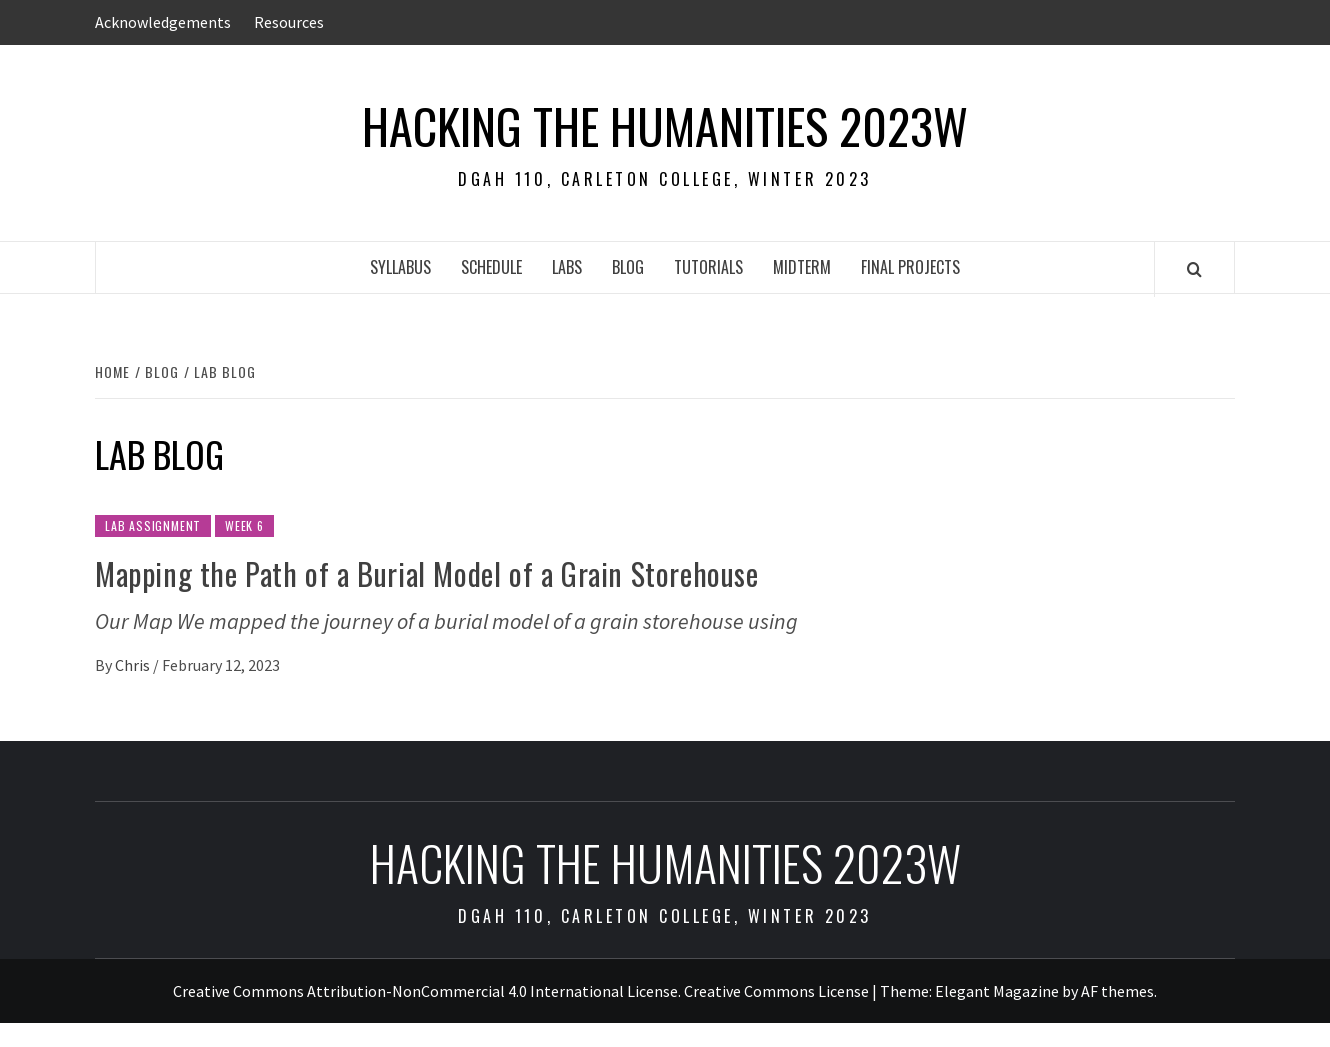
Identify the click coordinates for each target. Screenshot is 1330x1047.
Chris (134, 665)
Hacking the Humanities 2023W (665, 126)
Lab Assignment (153, 525)
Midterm (802, 267)
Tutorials (708, 267)
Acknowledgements (163, 22)
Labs (567, 267)
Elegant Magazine (997, 991)
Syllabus (400, 267)
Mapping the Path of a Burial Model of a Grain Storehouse (427, 573)
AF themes (1117, 991)
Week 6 (244, 525)
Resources (289, 22)
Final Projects (910, 267)
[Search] (1194, 269)
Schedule (491, 267)
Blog (628, 267)
